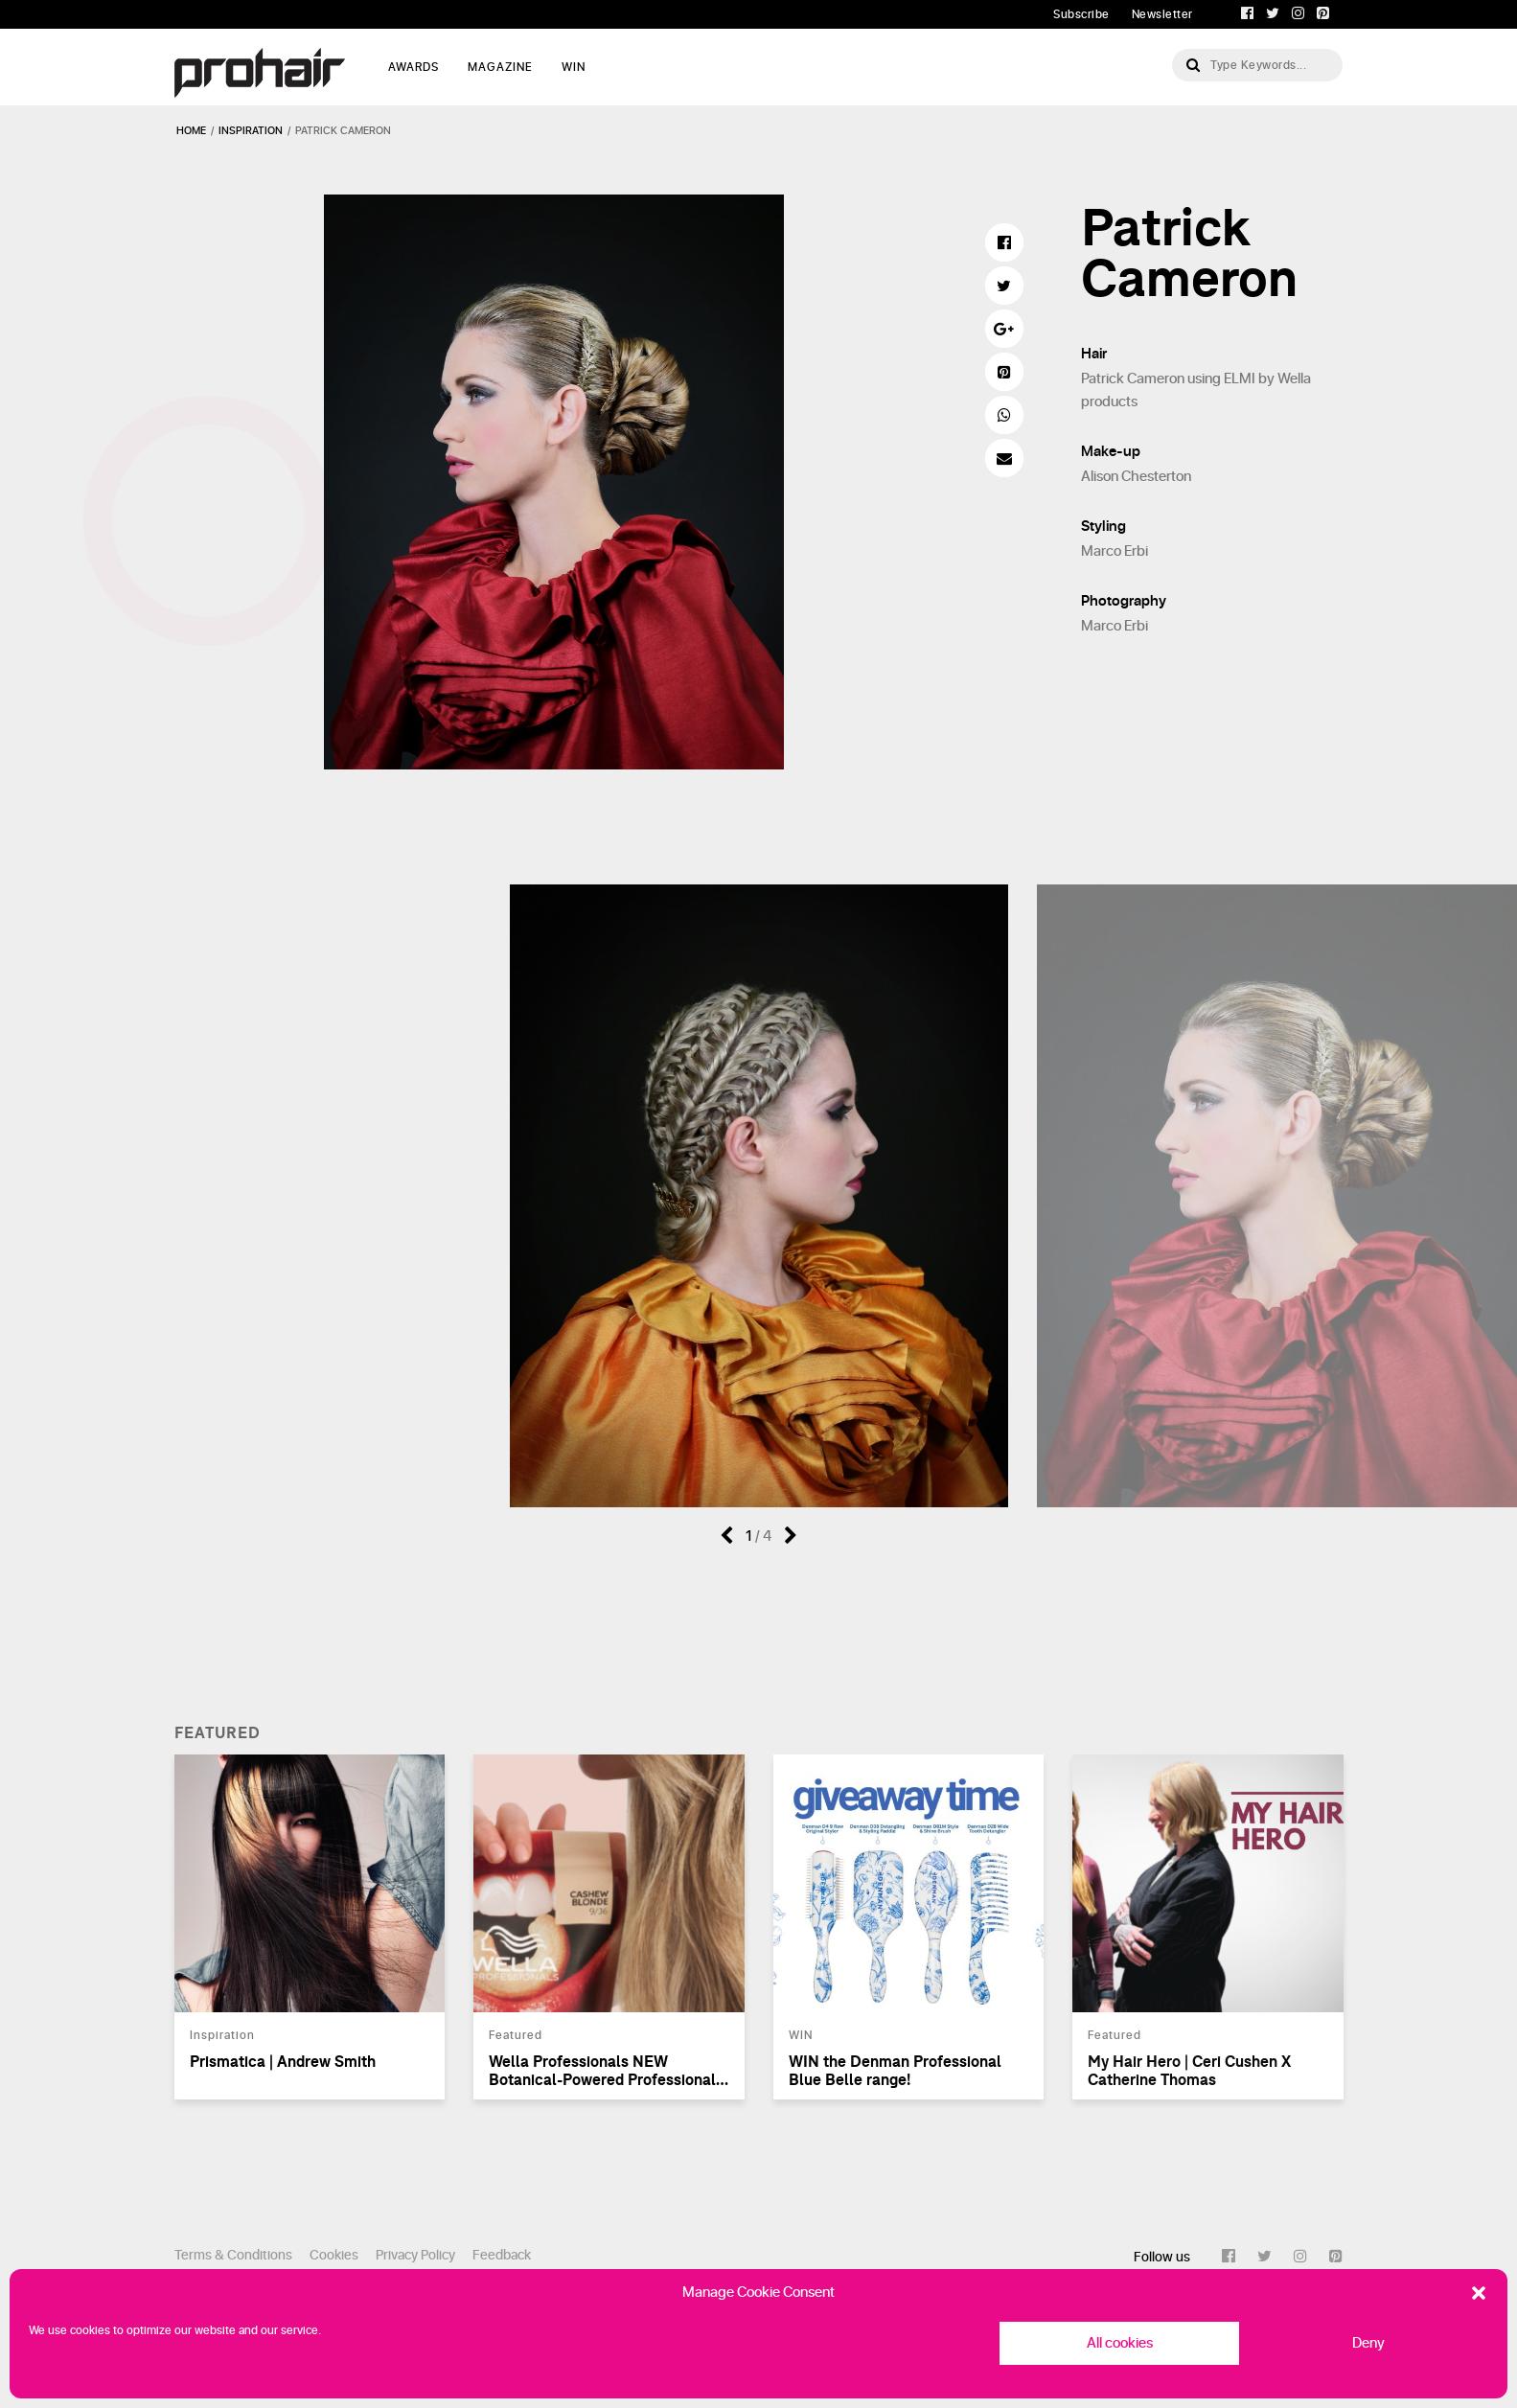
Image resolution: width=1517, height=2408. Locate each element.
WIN (574, 67)
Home (191, 131)
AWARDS (413, 67)
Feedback (501, 2255)
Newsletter (1162, 14)
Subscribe (1081, 14)
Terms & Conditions (233, 2255)
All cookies (1120, 2343)
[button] (1478, 2293)
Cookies (334, 2255)
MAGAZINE (500, 67)
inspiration (250, 131)
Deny (1368, 2343)
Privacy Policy (415, 2255)
